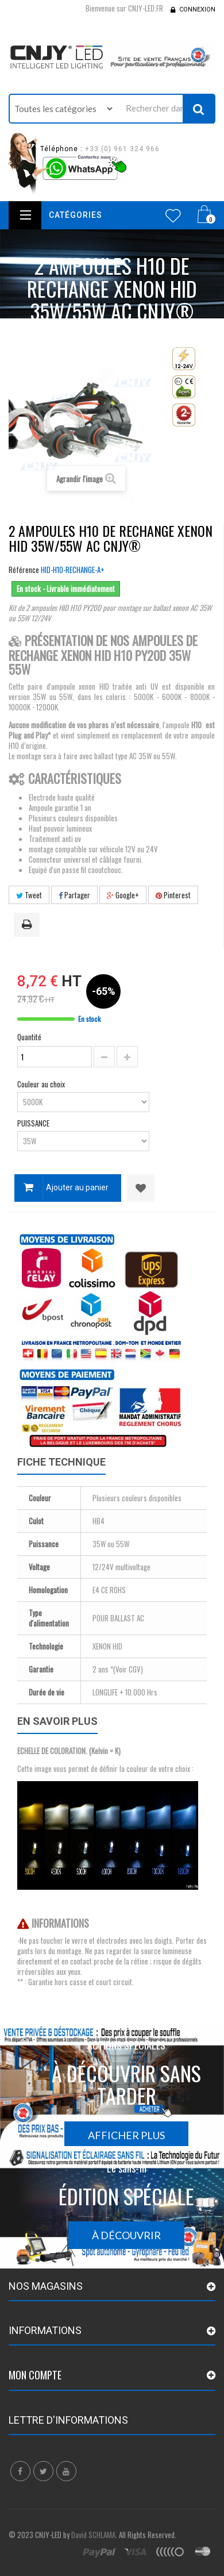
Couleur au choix (42, 1084)
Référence (24, 569)
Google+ (123, 895)
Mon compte (35, 2374)
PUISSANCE (34, 1123)
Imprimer (28, 925)
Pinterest (173, 895)
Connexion (197, 9)
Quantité (29, 1037)
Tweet (29, 895)
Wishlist (173, 215)
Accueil (69, 333)
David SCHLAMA (93, 2534)
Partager (74, 895)
